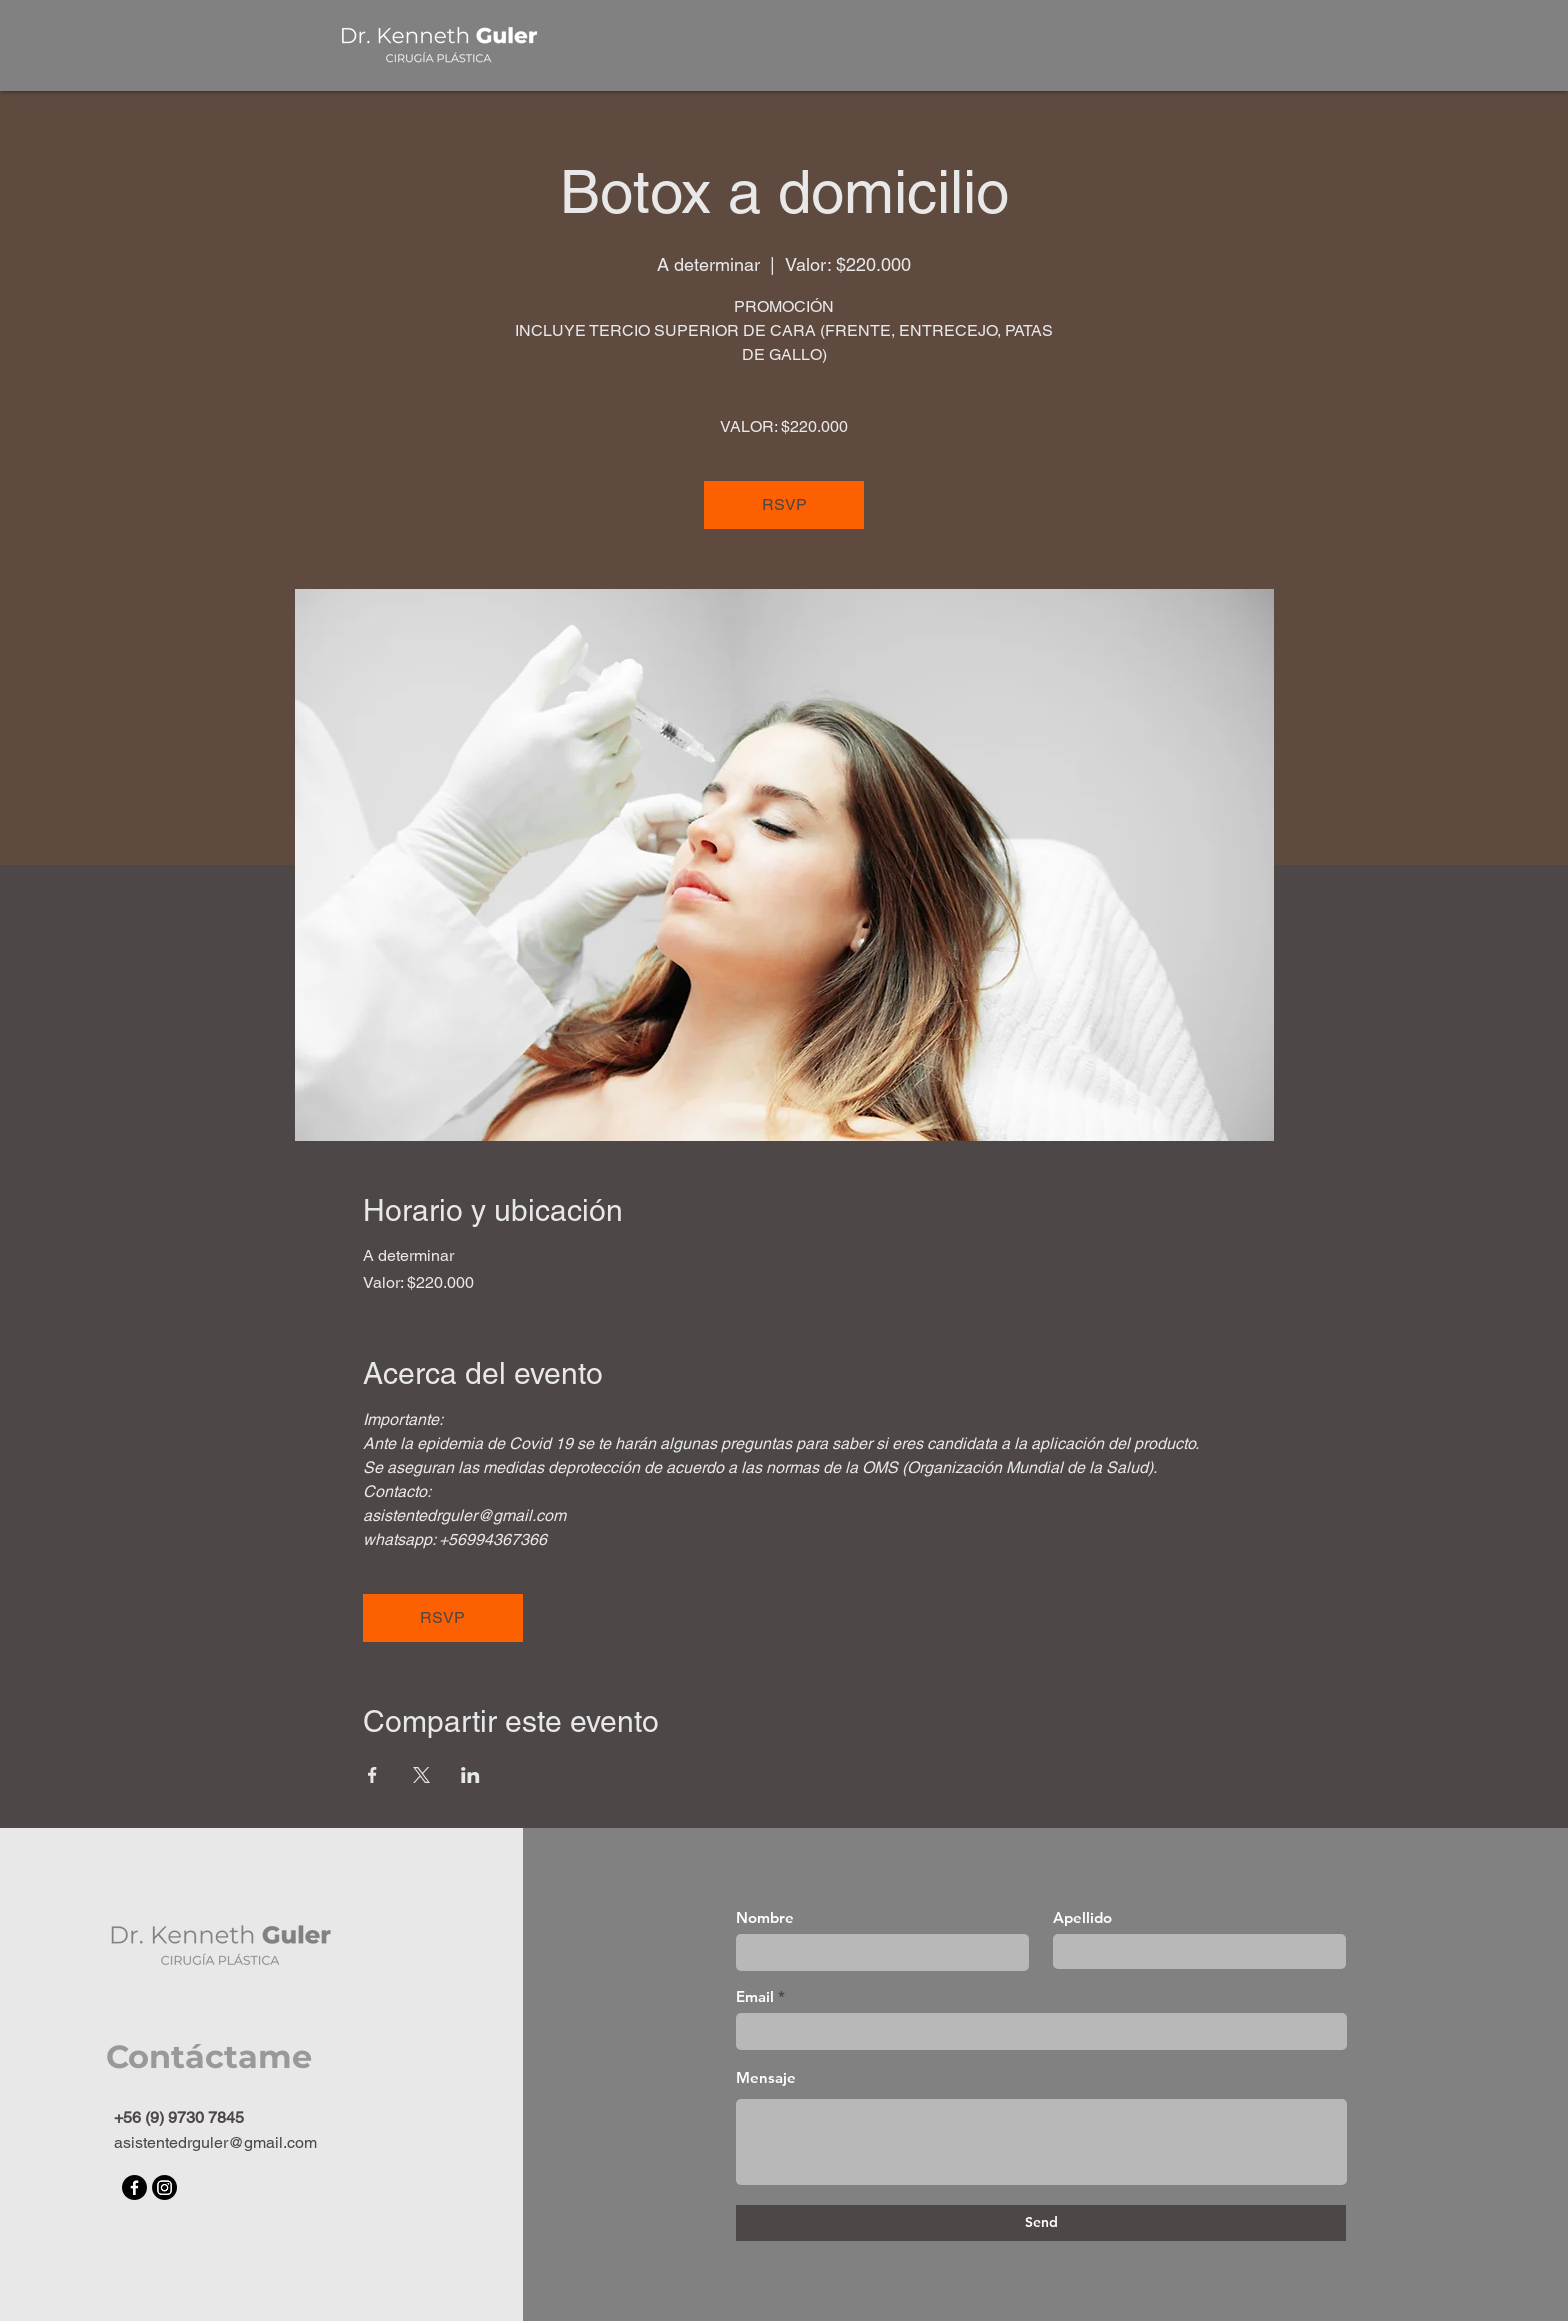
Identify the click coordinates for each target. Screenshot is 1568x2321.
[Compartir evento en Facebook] (372, 1775)
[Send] (1041, 2223)
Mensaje (766, 2077)
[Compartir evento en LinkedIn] (470, 1775)
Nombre (765, 1917)
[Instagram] (164, 2187)
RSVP (784, 504)
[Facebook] (134, 2187)
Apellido (1082, 1917)
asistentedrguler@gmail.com (215, 2142)
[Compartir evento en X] (421, 1775)
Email (755, 1996)
